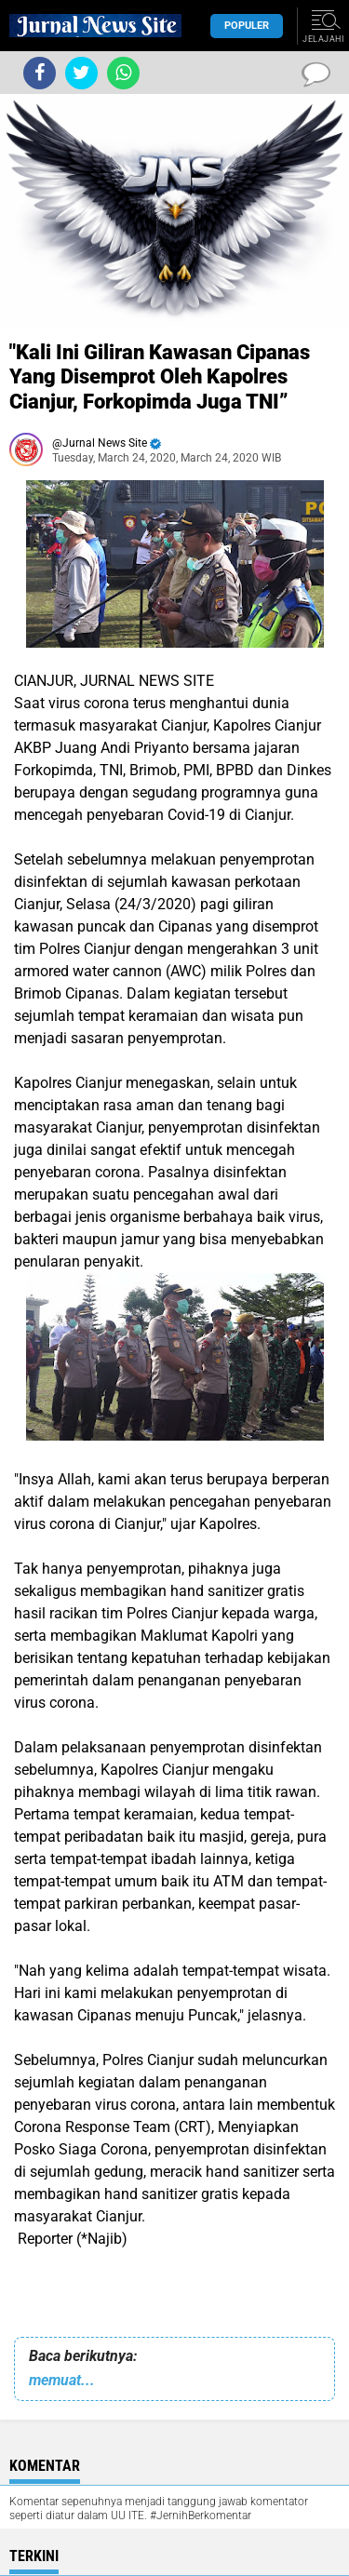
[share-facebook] (39, 73)
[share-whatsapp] (123, 73)
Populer (246, 26)
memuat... (62, 2380)
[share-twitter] (81, 73)
